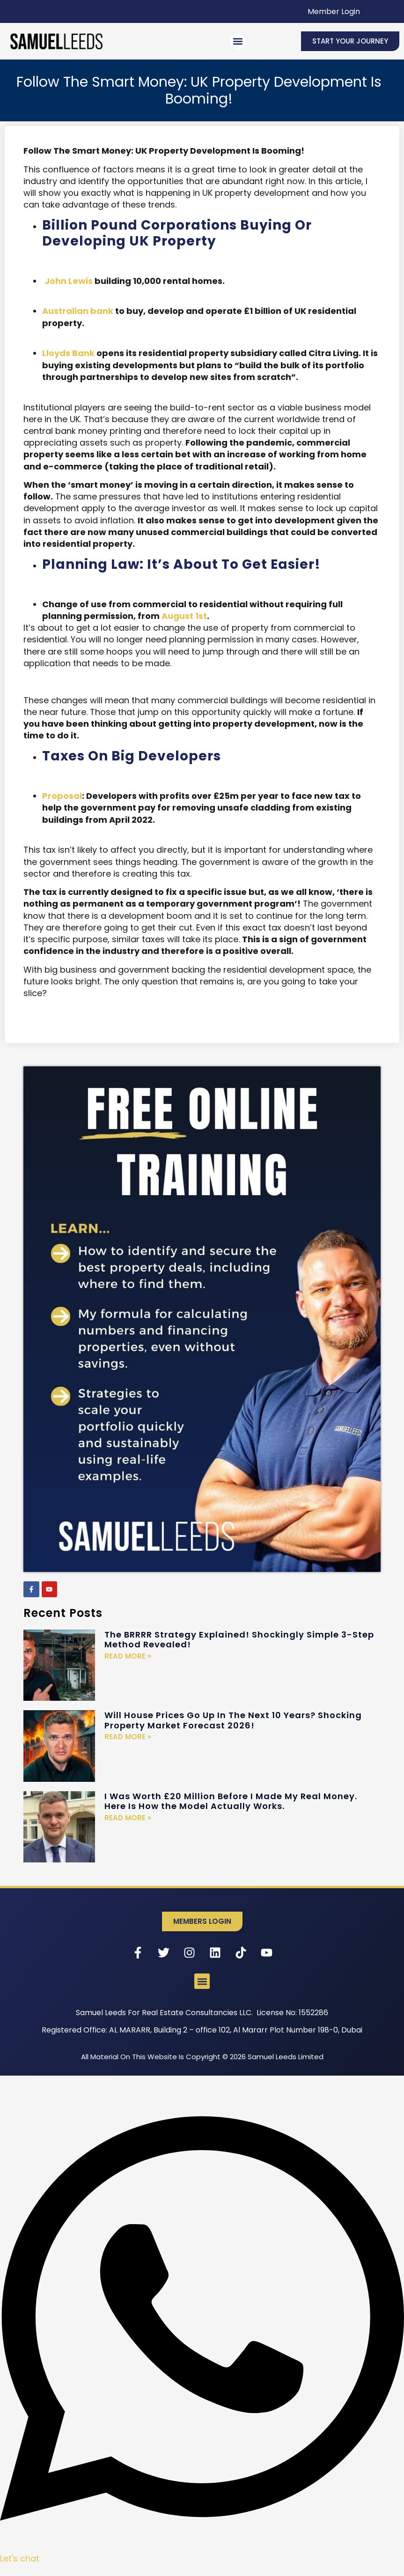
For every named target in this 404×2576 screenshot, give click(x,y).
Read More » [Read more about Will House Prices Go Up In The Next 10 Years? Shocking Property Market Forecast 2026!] (127, 1737)
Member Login (334, 11)
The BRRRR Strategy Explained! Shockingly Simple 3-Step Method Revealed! (239, 1640)
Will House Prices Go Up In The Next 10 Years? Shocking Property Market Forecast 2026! (233, 1720)
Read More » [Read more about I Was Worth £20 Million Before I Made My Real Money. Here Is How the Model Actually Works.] (127, 1818)
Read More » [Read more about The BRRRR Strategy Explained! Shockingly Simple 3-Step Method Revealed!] (127, 1656)
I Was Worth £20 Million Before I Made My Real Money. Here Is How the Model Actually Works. (230, 1801)
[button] (237, 41)
